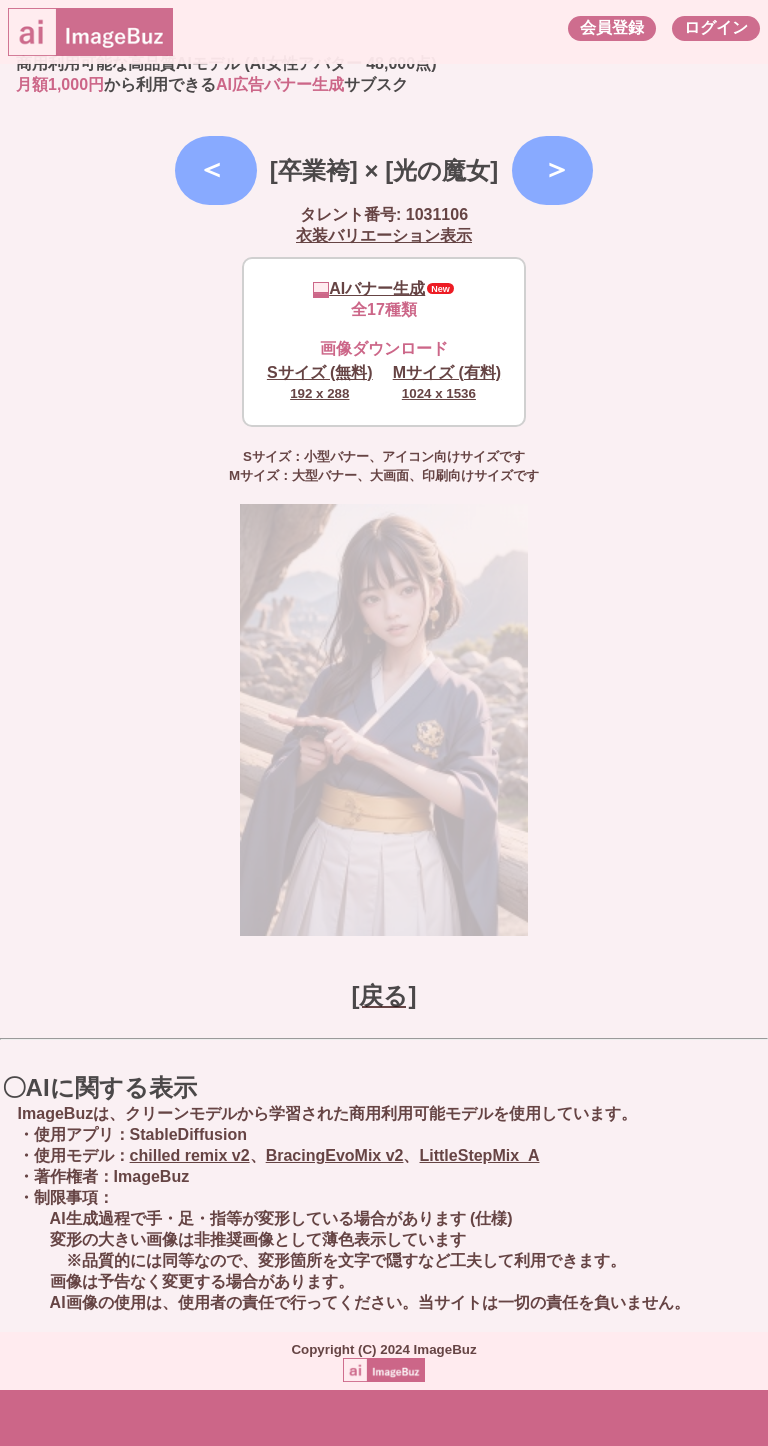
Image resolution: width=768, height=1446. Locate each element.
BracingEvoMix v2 (335, 1155)
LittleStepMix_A (479, 1155)
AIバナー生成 (369, 288)
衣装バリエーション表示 (384, 235)
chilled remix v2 (190, 1155)
